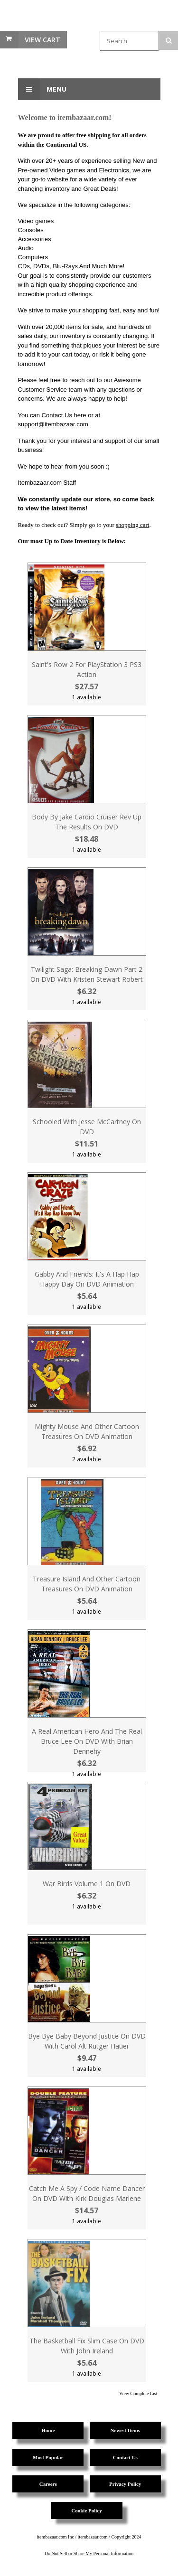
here (80, 415)
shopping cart (132, 524)
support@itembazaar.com (53, 424)
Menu (42, 89)
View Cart (42, 39)
